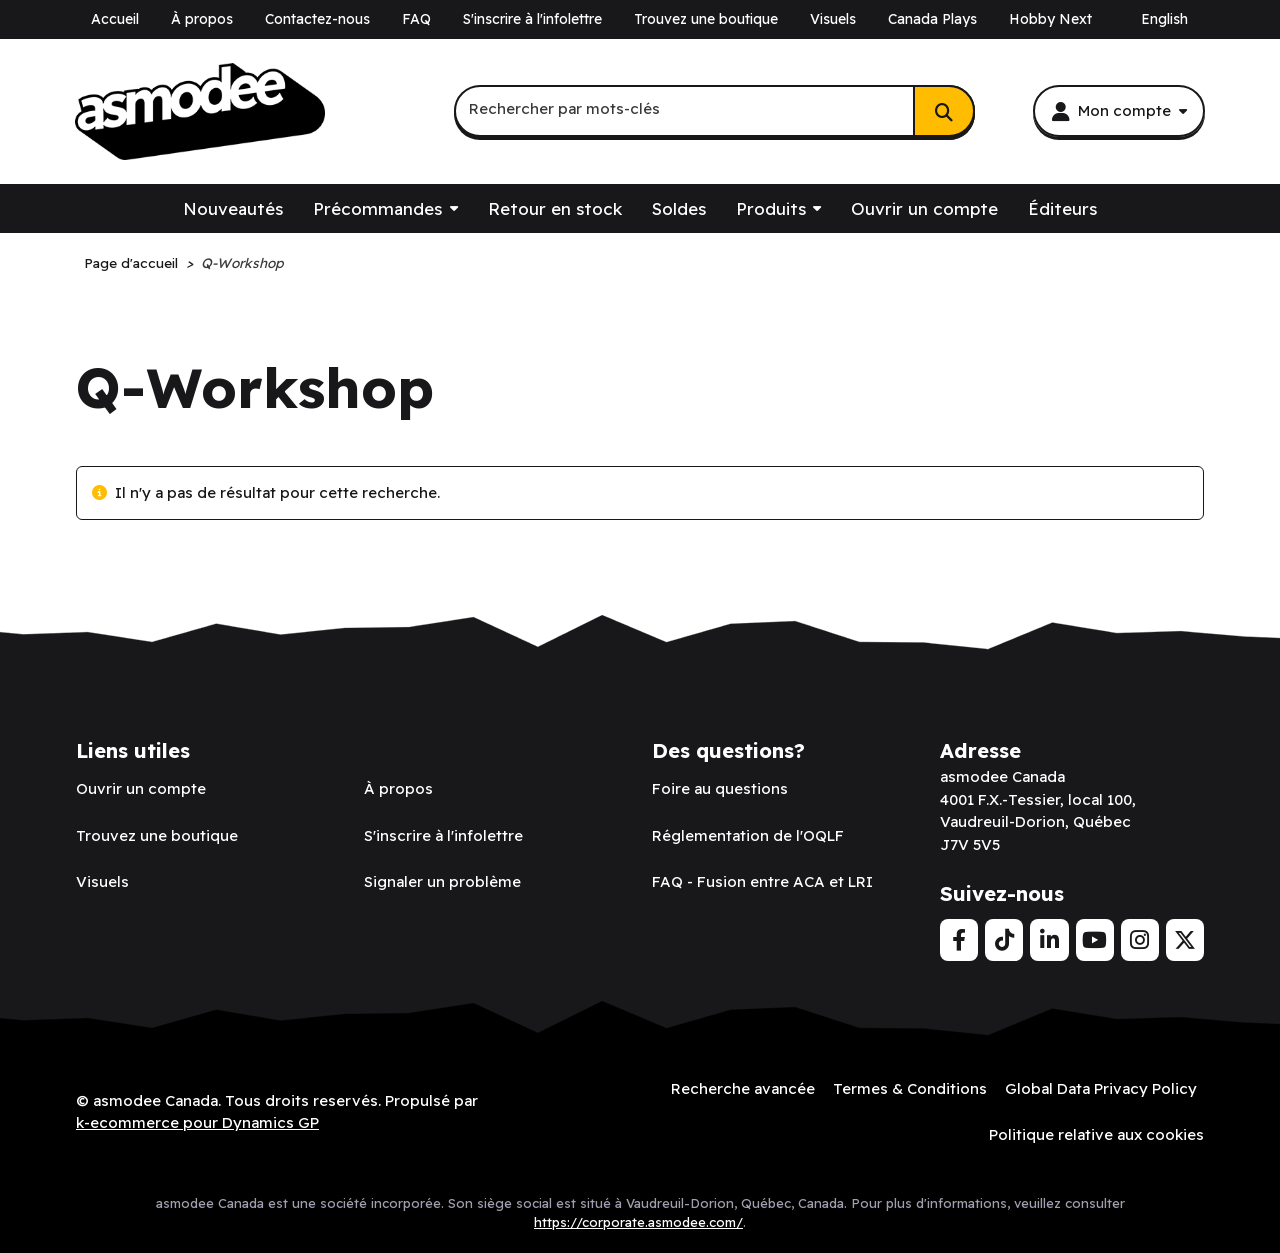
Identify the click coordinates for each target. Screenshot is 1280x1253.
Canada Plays (932, 19)
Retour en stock (555, 208)
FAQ (416, 19)
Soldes (679, 208)
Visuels (833, 19)
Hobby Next (1050, 19)
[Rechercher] (944, 111)
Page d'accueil (131, 262)
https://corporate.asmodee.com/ (638, 1222)
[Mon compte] (1119, 111)
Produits (771, 208)
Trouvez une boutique (706, 19)
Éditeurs (1062, 208)
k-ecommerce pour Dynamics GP (197, 1122)
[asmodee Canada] (200, 112)
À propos (202, 19)
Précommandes (377, 208)
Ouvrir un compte (924, 208)
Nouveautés (233, 208)
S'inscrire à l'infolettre (532, 19)
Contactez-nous (317, 19)
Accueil (115, 19)
